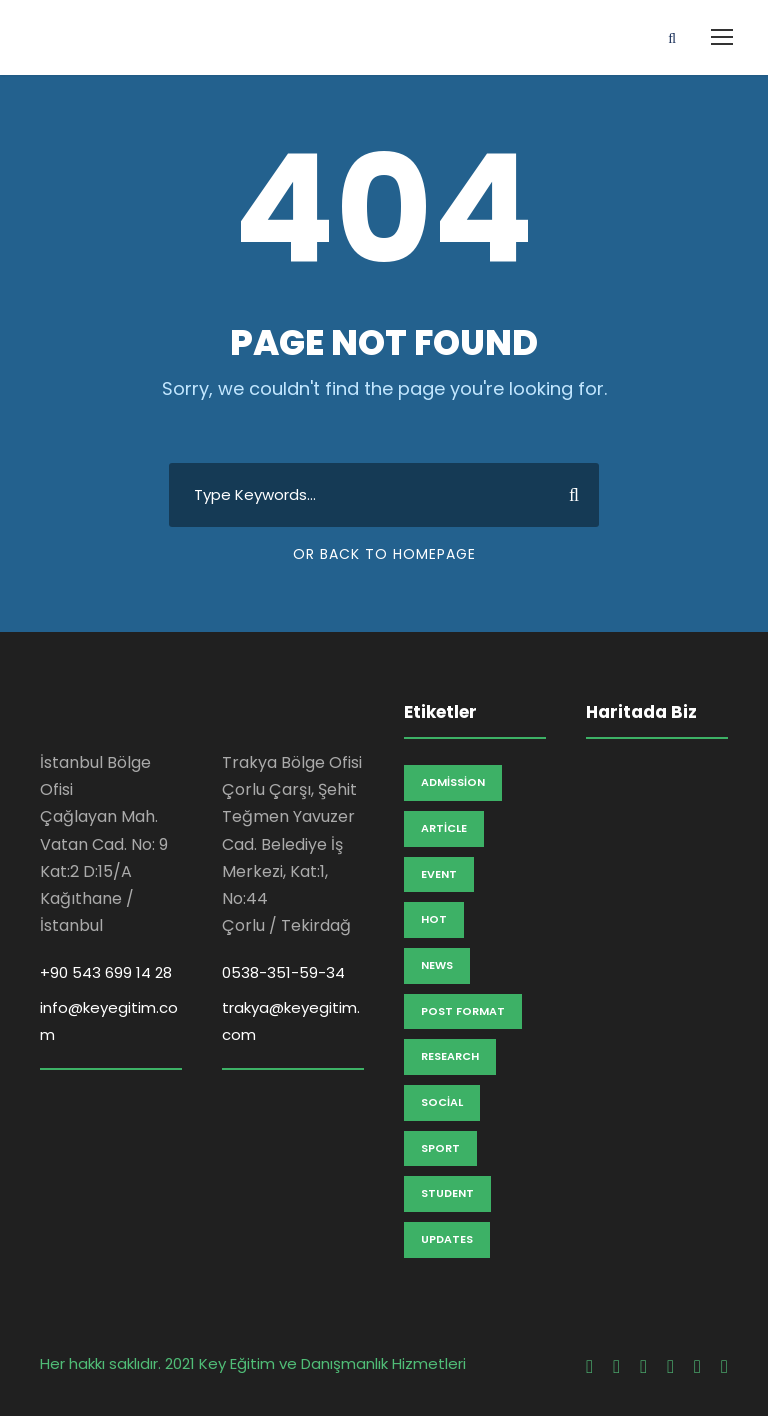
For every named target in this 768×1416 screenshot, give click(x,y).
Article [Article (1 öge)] (444, 828)
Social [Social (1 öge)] (442, 1102)
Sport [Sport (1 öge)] (440, 1148)
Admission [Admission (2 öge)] (453, 782)
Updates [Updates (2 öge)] (447, 1239)
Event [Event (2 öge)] (439, 874)
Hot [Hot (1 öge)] (434, 919)
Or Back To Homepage (384, 554)
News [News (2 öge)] (437, 965)
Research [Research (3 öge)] (450, 1056)
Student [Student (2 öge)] (447, 1193)
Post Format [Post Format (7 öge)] (463, 1011)
